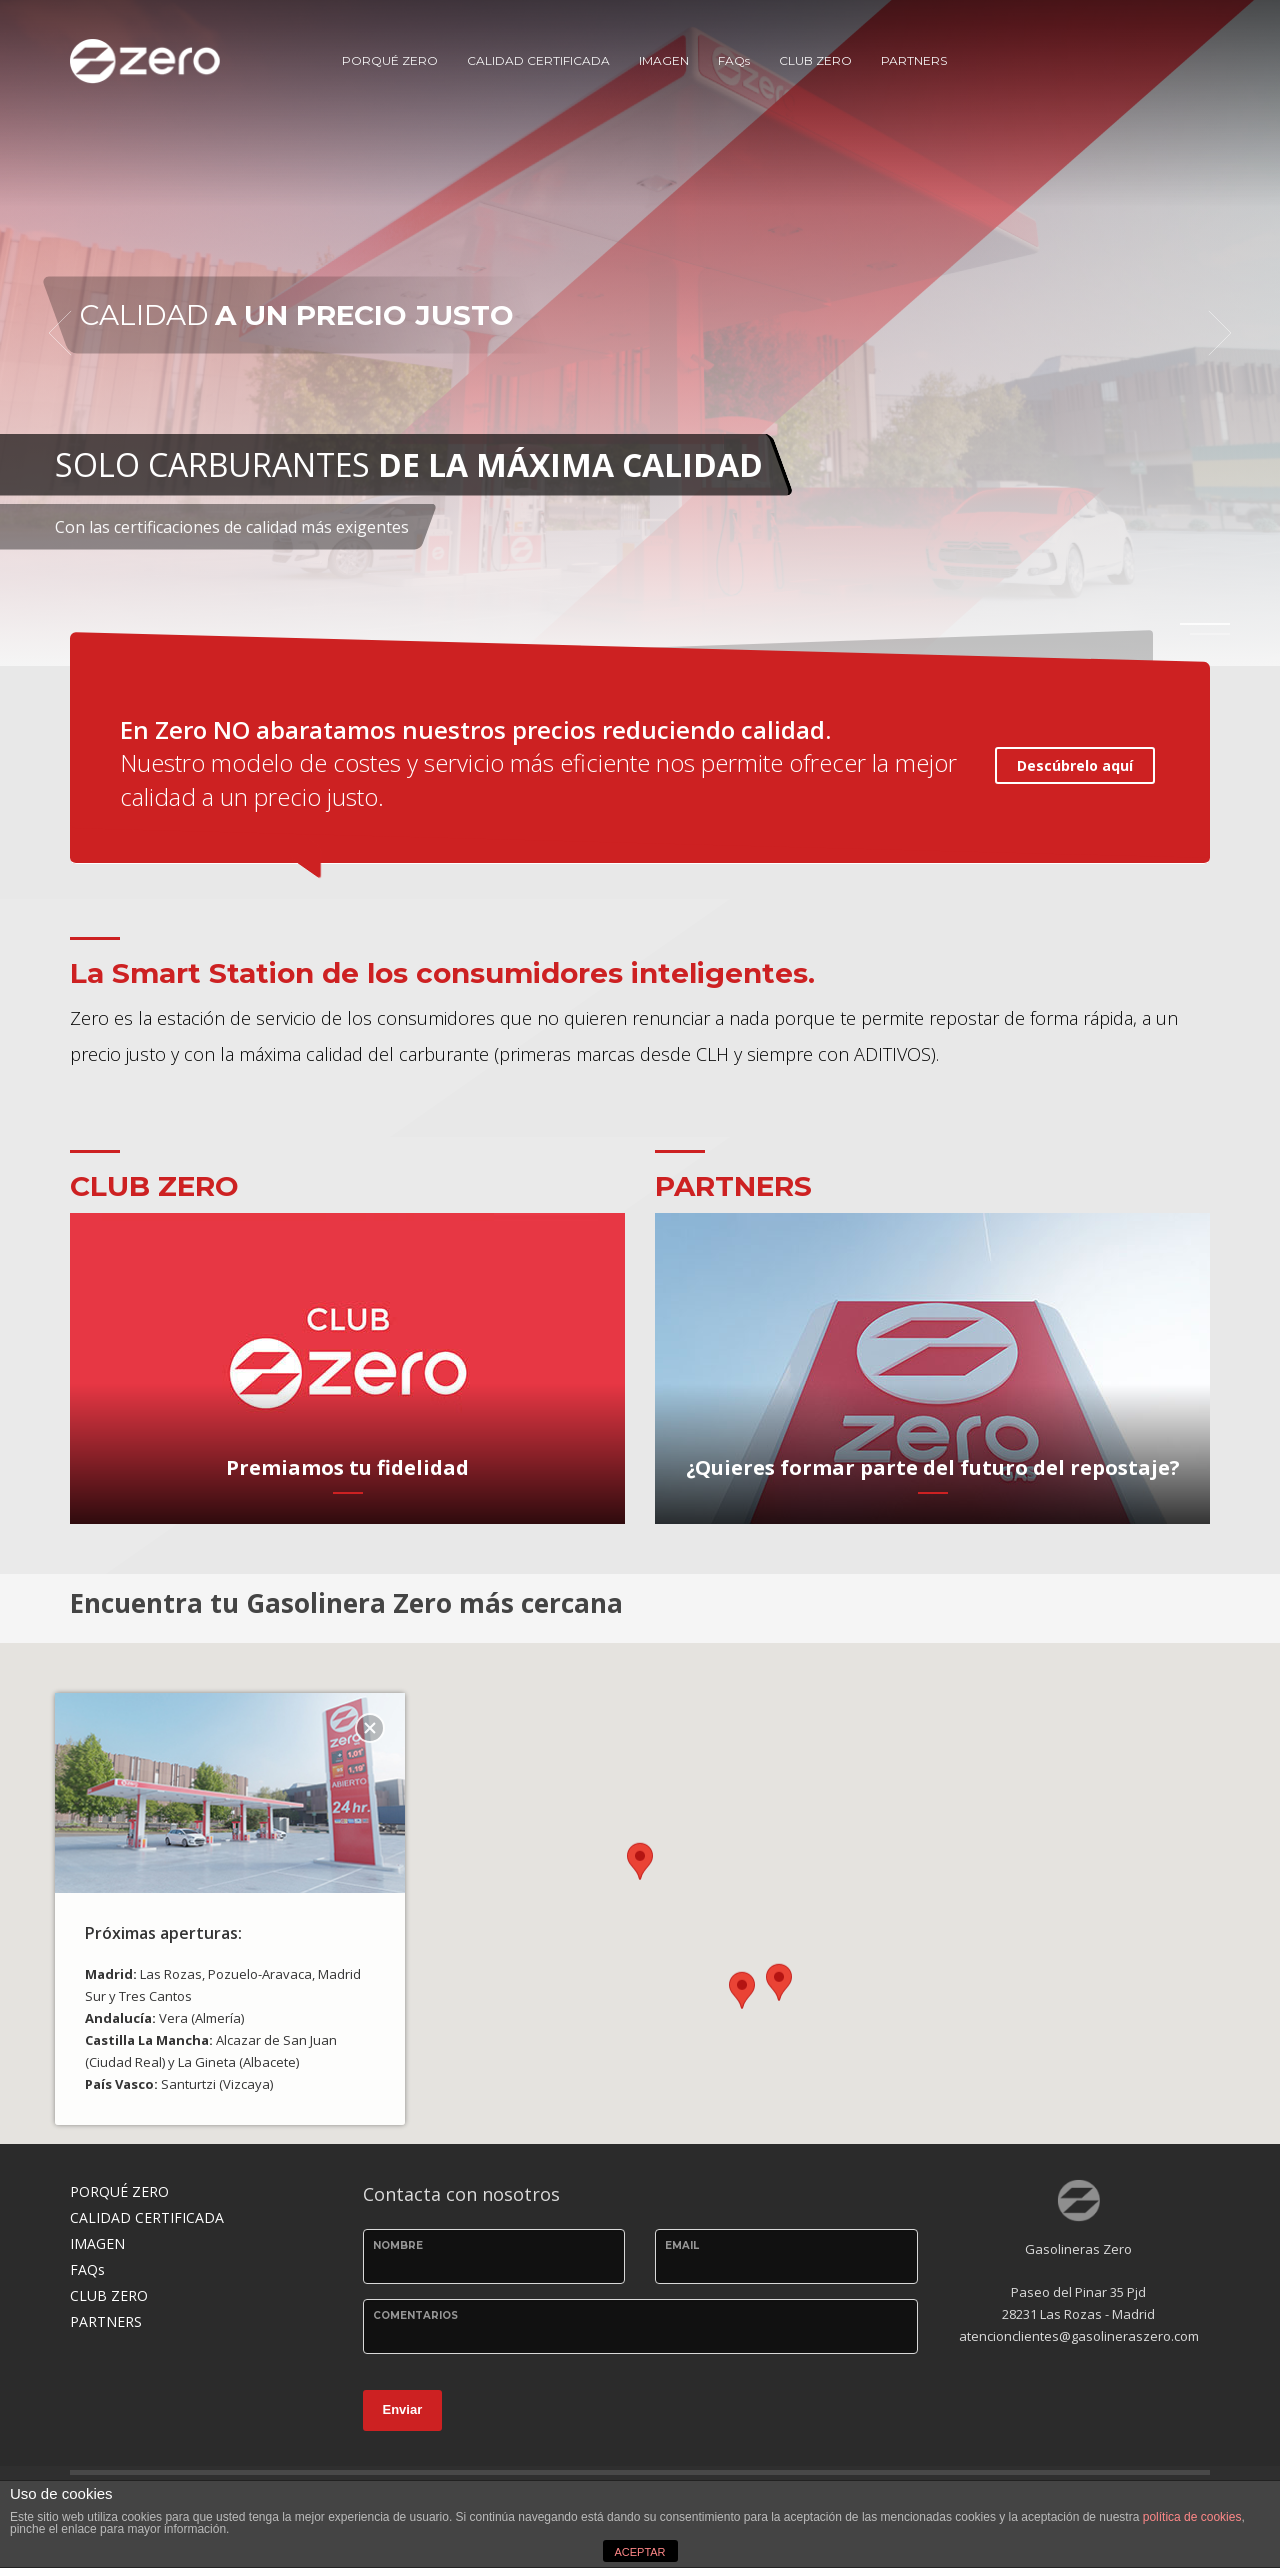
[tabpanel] (640, 333)
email (682, 2245)
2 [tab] (1210, 634)
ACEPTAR (639, 2552)
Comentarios (415, 2315)
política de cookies (1192, 2517)
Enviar (403, 2409)
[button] (640, 1875)
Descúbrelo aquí (1075, 765)
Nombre (398, 2245)
